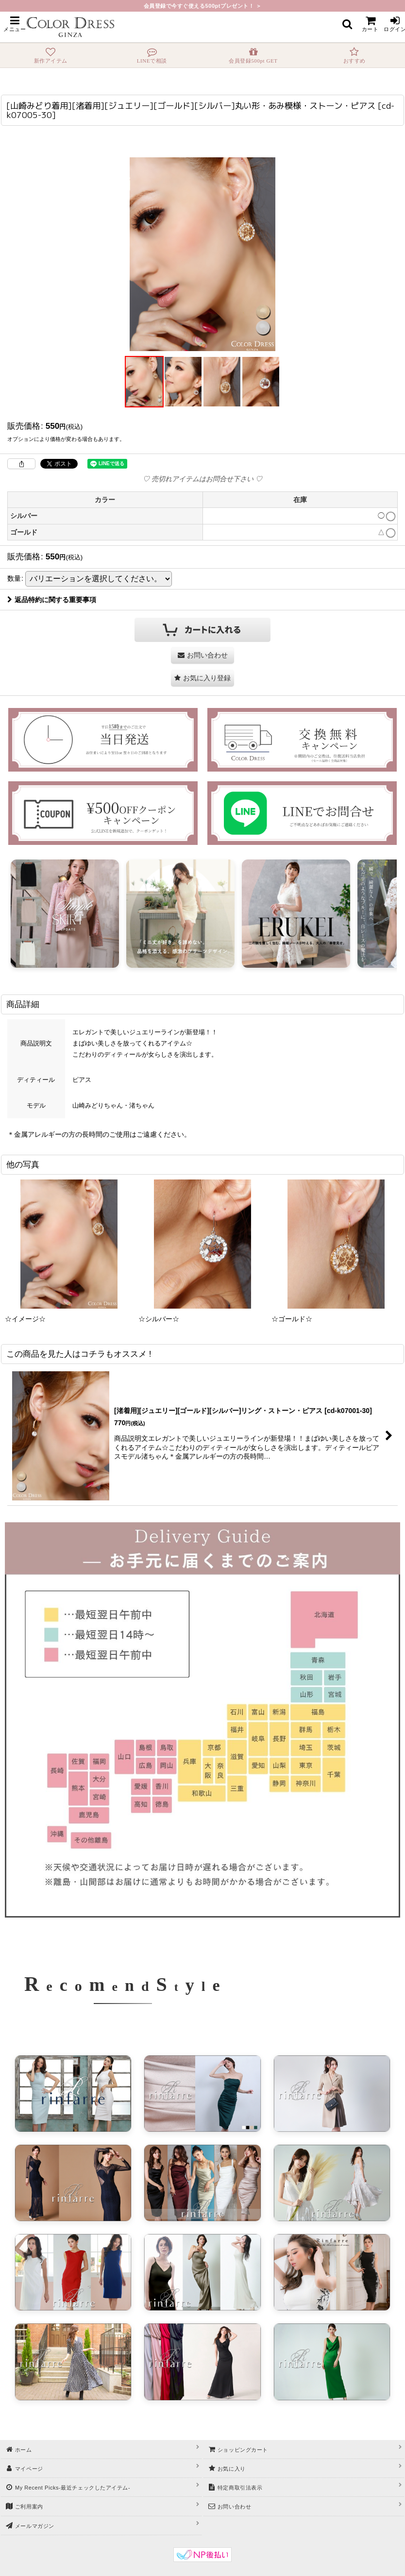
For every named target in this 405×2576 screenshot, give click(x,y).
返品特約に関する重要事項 (51, 600)
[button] (14, 24)
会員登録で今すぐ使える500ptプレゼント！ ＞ (203, 6)
